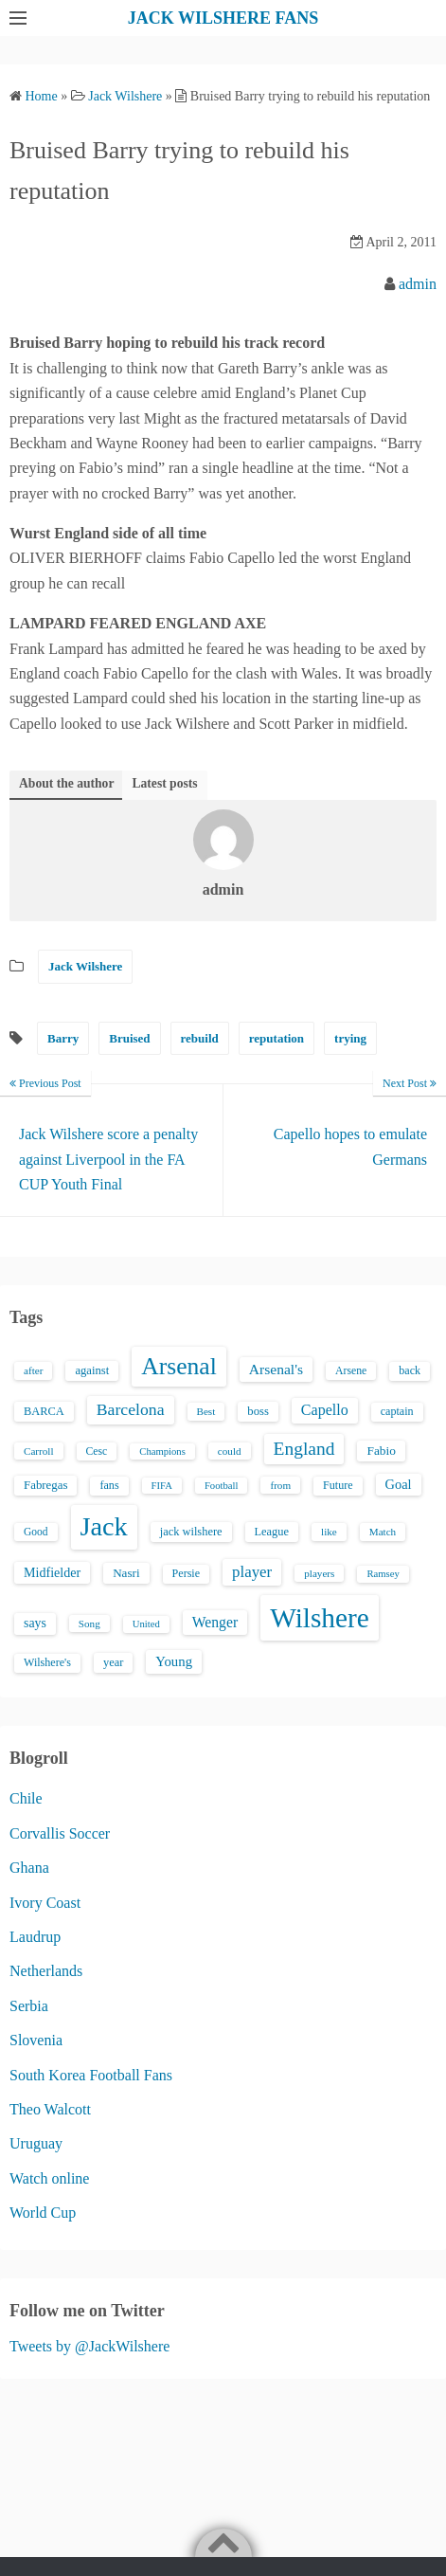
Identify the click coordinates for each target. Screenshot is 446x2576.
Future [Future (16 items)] (338, 1485)
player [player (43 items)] (252, 1572)
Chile (26, 1798)
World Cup (42, 2212)
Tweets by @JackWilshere (89, 2346)
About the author (66, 783)
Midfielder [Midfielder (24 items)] (52, 1572)
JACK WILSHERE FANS (223, 18)
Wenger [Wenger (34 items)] (215, 1622)
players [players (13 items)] (319, 1573)
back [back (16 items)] (409, 1370)
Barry (63, 1038)
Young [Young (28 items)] (173, 1661)
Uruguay (35, 2143)
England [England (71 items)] (304, 1449)
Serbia (28, 2006)
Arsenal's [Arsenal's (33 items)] (276, 1369)
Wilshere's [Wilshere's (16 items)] (47, 1662)
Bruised (129, 1038)
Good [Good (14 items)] (36, 1531)
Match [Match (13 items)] (382, 1531)
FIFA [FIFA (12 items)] (162, 1485)
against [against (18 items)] (92, 1370)
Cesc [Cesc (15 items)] (97, 1451)
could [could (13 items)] (229, 1451)
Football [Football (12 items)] (222, 1485)
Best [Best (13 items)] (206, 1411)
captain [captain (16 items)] (397, 1411)
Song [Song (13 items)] (89, 1623)
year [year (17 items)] (113, 1662)
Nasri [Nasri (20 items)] (126, 1573)
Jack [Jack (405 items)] (104, 1526)
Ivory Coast (44, 1903)
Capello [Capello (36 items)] (324, 1410)
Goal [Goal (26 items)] (398, 1484)
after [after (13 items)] (33, 1370)
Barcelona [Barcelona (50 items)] (131, 1409)
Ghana (29, 1867)
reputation (276, 1038)
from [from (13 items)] (280, 1485)
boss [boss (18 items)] (258, 1411)
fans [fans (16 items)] (108, 1485)
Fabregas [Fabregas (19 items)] (45, 1485)
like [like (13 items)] (329, 1531)
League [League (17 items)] (272, 1531)
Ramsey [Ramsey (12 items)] (382, 1574)
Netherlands (45, 1971)
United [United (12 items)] (146, 1624)
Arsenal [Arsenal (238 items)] (179, 1366)
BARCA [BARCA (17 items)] (44, 1411)
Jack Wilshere (85, 966)
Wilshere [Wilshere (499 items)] (319, 1618)
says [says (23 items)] (35, 1623)
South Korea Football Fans (90, 2075)
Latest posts (164, 783)
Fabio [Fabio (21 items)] (380, 1450)
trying (350, 1038)
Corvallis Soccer (59, 1833)
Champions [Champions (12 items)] (162, 1451)
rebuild (200, 1038)
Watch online (49, 2178)
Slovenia (35, 2040)
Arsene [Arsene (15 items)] (350, 1371)
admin (418, 284)
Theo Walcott (50, 2109)
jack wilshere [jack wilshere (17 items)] (191, 1531)
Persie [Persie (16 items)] (186, 1573)
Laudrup (35, 1937)
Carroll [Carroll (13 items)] (39, 1451)
